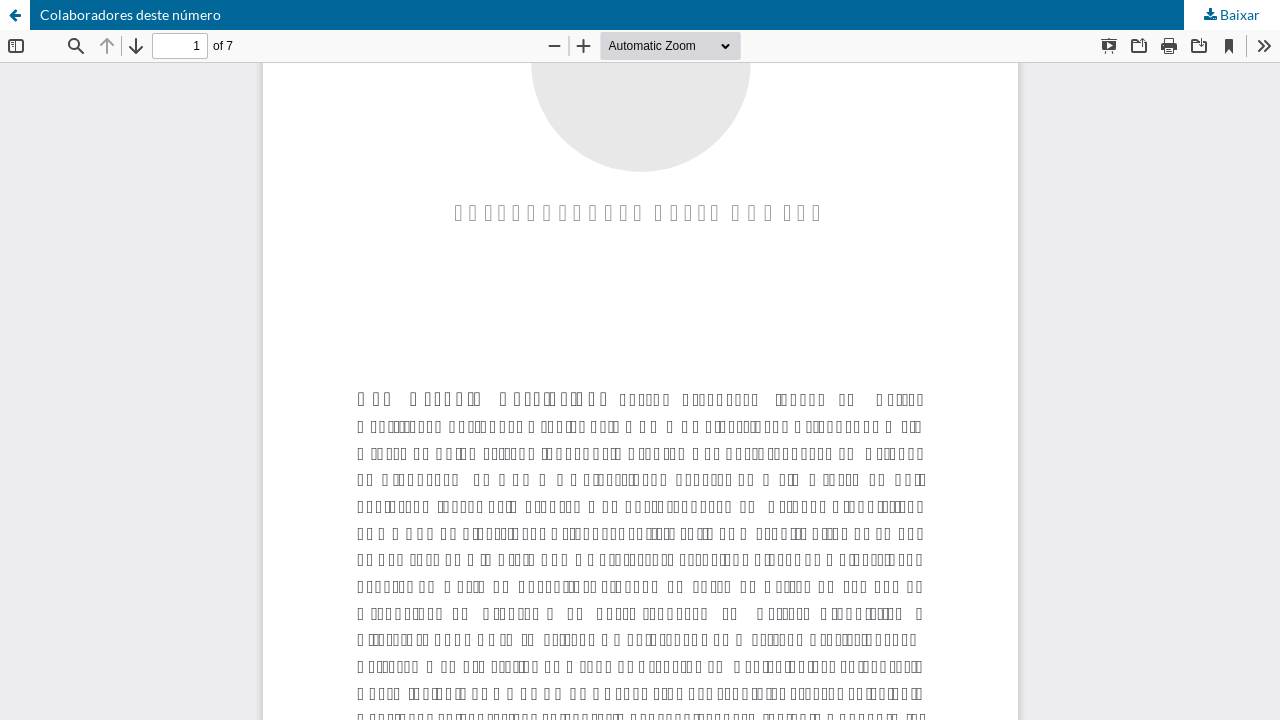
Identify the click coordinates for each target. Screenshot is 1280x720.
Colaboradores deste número (130, 14)
